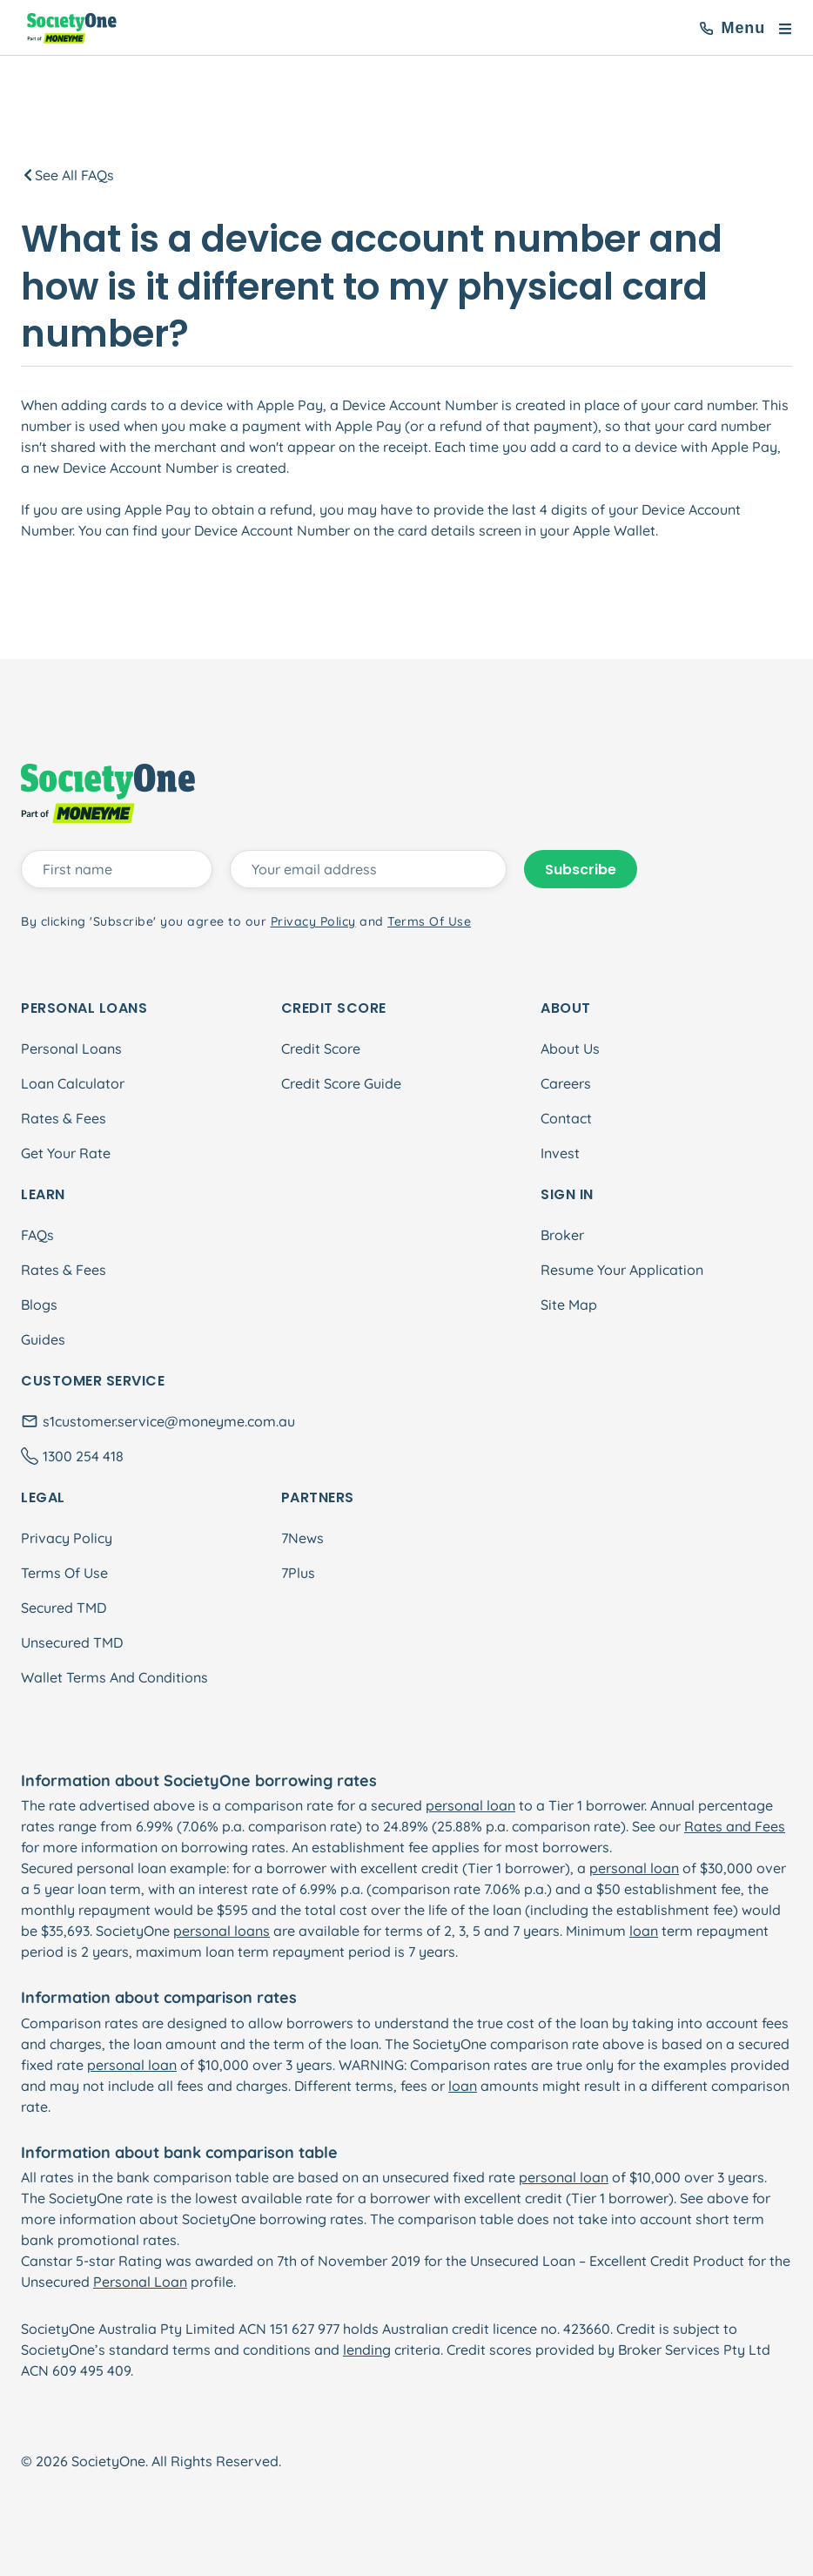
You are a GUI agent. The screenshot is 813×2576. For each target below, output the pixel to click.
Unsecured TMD (72, 1642)
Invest (560, 1153)
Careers (566, 1083)
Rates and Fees (734, 1826)
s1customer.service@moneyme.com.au (169, 1421)
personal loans (221, 1930)
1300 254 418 (83, 1456)
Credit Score (320, 1048)
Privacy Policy (66, 1538)
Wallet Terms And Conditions (114, 1677)
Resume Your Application (622, 1269)
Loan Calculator (72, 1083)
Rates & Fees (63, 1118)
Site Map (569, 1304)
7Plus (298, 1572)
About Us (570, 1048)
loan (643, 1930)
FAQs (37, 1235)
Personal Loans (71, 1048)
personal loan (470, 1805)
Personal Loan (140, 2281)
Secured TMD (63, 1607)
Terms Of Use (64, 1572)
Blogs (39, 1304)
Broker (562, 1235)
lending (367, 2349)
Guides (43, 1339)
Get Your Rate (66, 1153)
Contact (566, 1118)
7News (302, 1538)
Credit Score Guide (341, 1083)
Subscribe (580, 870)
